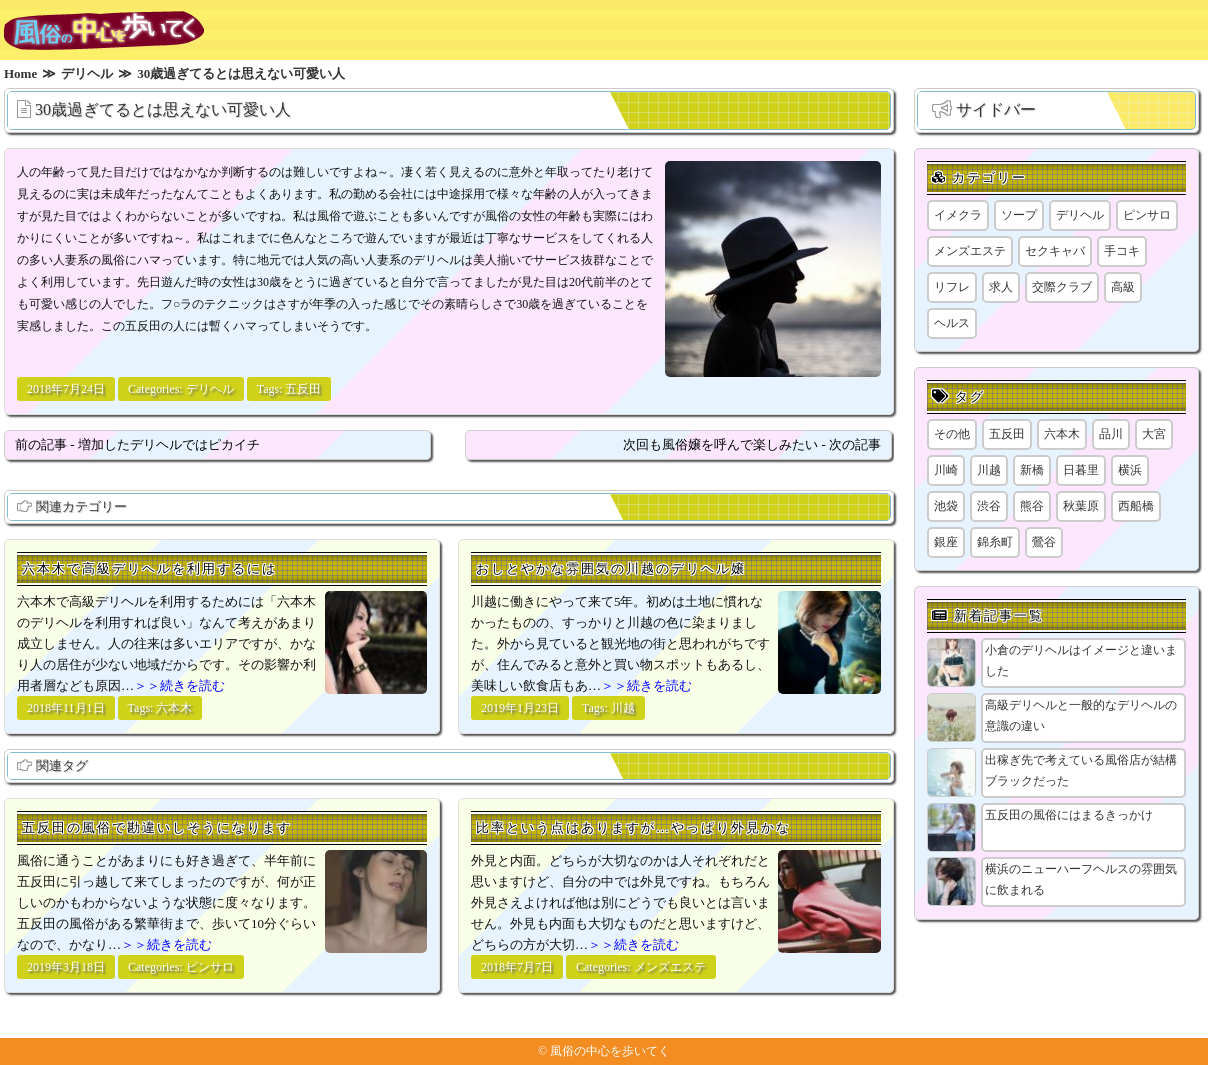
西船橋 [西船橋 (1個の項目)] (1136, 506)
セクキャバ (1055, 251)
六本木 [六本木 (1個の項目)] (1062, 434)
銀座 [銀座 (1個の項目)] (946, 542)
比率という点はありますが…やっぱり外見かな (633, 827)
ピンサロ (210, 967)
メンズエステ (670, 967)
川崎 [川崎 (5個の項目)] (946, 470)
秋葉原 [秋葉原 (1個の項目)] (1081, 506)
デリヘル (210, 389)
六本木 (174, 708)
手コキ (1122, 251)
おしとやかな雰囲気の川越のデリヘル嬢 (611, 568)
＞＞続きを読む (179, 685)
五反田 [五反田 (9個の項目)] (1007, 434)
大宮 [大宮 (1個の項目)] (1154, 434)
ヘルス (952, 323)
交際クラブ (1062, 287)
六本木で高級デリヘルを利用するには (149, 568)
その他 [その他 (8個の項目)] (952, 434)
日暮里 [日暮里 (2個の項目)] (1081, 470)
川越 (623, 708)
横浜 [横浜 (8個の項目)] (1130, 470)
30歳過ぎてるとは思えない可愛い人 (163, 109)
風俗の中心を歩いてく (610, 1051)
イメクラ (958, 215)
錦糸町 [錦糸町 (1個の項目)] (995, 542)
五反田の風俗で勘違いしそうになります (157, 827)
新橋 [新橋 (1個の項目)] (1032, 470)
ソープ (1019, 215)
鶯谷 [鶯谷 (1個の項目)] (1044, 542)
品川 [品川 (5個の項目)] (1111, 434)
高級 (1123, 287)
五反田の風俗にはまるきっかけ (1069, 815)
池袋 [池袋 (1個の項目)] (946, 506)
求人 (1001, 287)
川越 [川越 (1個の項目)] (989, 470)
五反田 (303, 389)
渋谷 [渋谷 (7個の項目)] (989, 506)
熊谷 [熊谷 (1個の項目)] (1032, 506)
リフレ (952, 287)
